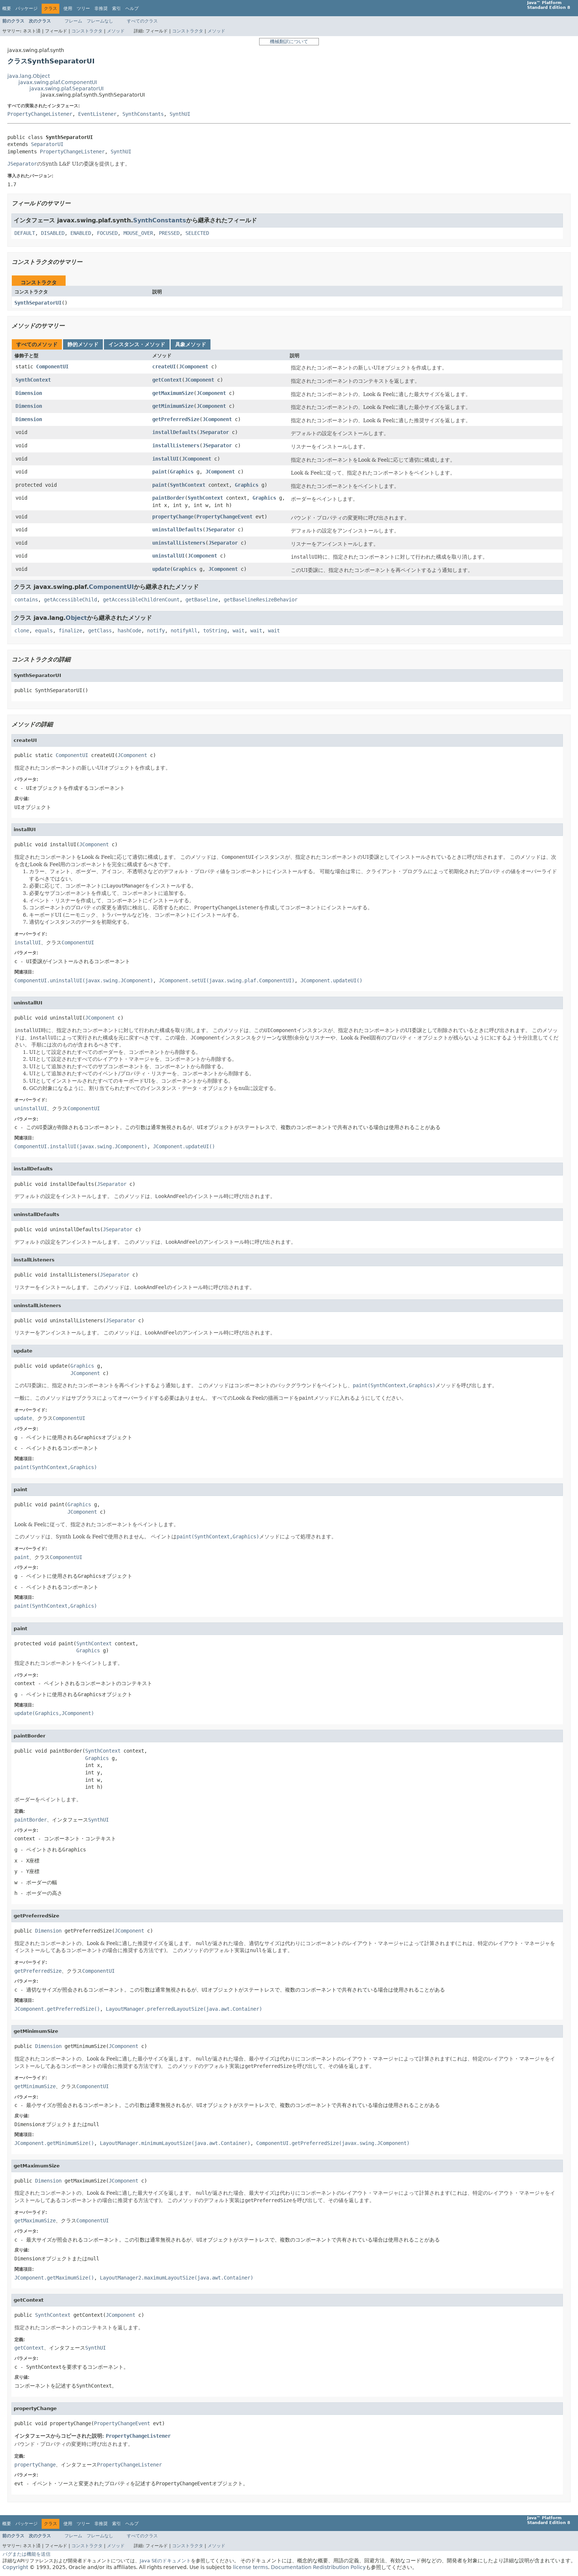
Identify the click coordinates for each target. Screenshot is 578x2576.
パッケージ (26, 8)
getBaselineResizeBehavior (260, 600)
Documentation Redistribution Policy (318, 2567)
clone (21, 630)
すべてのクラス (142, 21)
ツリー (83, 8)
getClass (100, 630)
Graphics (182, 472)
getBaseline (201, 600)
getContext (167, 380)
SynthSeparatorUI (38, 303)
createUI (164, 366)
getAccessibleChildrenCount (141, 600)
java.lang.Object (28, 76)
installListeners (175, 445)
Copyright (15, 2567)
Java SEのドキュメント (165, 2560)
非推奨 (101, 8)
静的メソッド (82, 344)
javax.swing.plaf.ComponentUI (57, 82)
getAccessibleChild (70, 600)
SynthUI (180, 114)
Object (76, 617)
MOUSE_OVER (138, 233)
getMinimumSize (173, 406)
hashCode (129, 630)
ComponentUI (52, 366)
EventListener (97, 114)
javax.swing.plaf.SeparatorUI (66, 88)
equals (44, 630)
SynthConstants (143, 114)
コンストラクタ (87, 31)
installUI (165, 459)
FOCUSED (107, 233)
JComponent (193, 366)
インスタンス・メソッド (136, 344)
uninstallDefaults (177, 529)
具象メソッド (190, 344)
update (161, 569)
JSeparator (214, 432)
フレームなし (100, 21)
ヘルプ (132, 8)
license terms (250, 2567)
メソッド (116, 31)
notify (156, 630)
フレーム (73, 21)
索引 (116, 8)
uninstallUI (168, 556)
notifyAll (184, 630)
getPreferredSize (175, 419)
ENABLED (80, 233)
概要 (6, 8)
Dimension (28, 393)
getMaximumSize (173, 393)
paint (159, 472)
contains (26, 600)
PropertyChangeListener (39, 114)
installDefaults (174, 432)
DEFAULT (24, 233)
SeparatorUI (47, 144)
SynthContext (33, 380)
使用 (67, 8)
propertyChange (173, 517)
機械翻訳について (289, 41)
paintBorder (168, 498)
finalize (70, 630)
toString (215, 630)
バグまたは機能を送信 (27, 2554)
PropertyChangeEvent (224, 517)
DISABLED (53, 233)
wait (238, 630)
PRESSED (169, 233)
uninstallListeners (178, 543)
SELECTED (197, 233)
